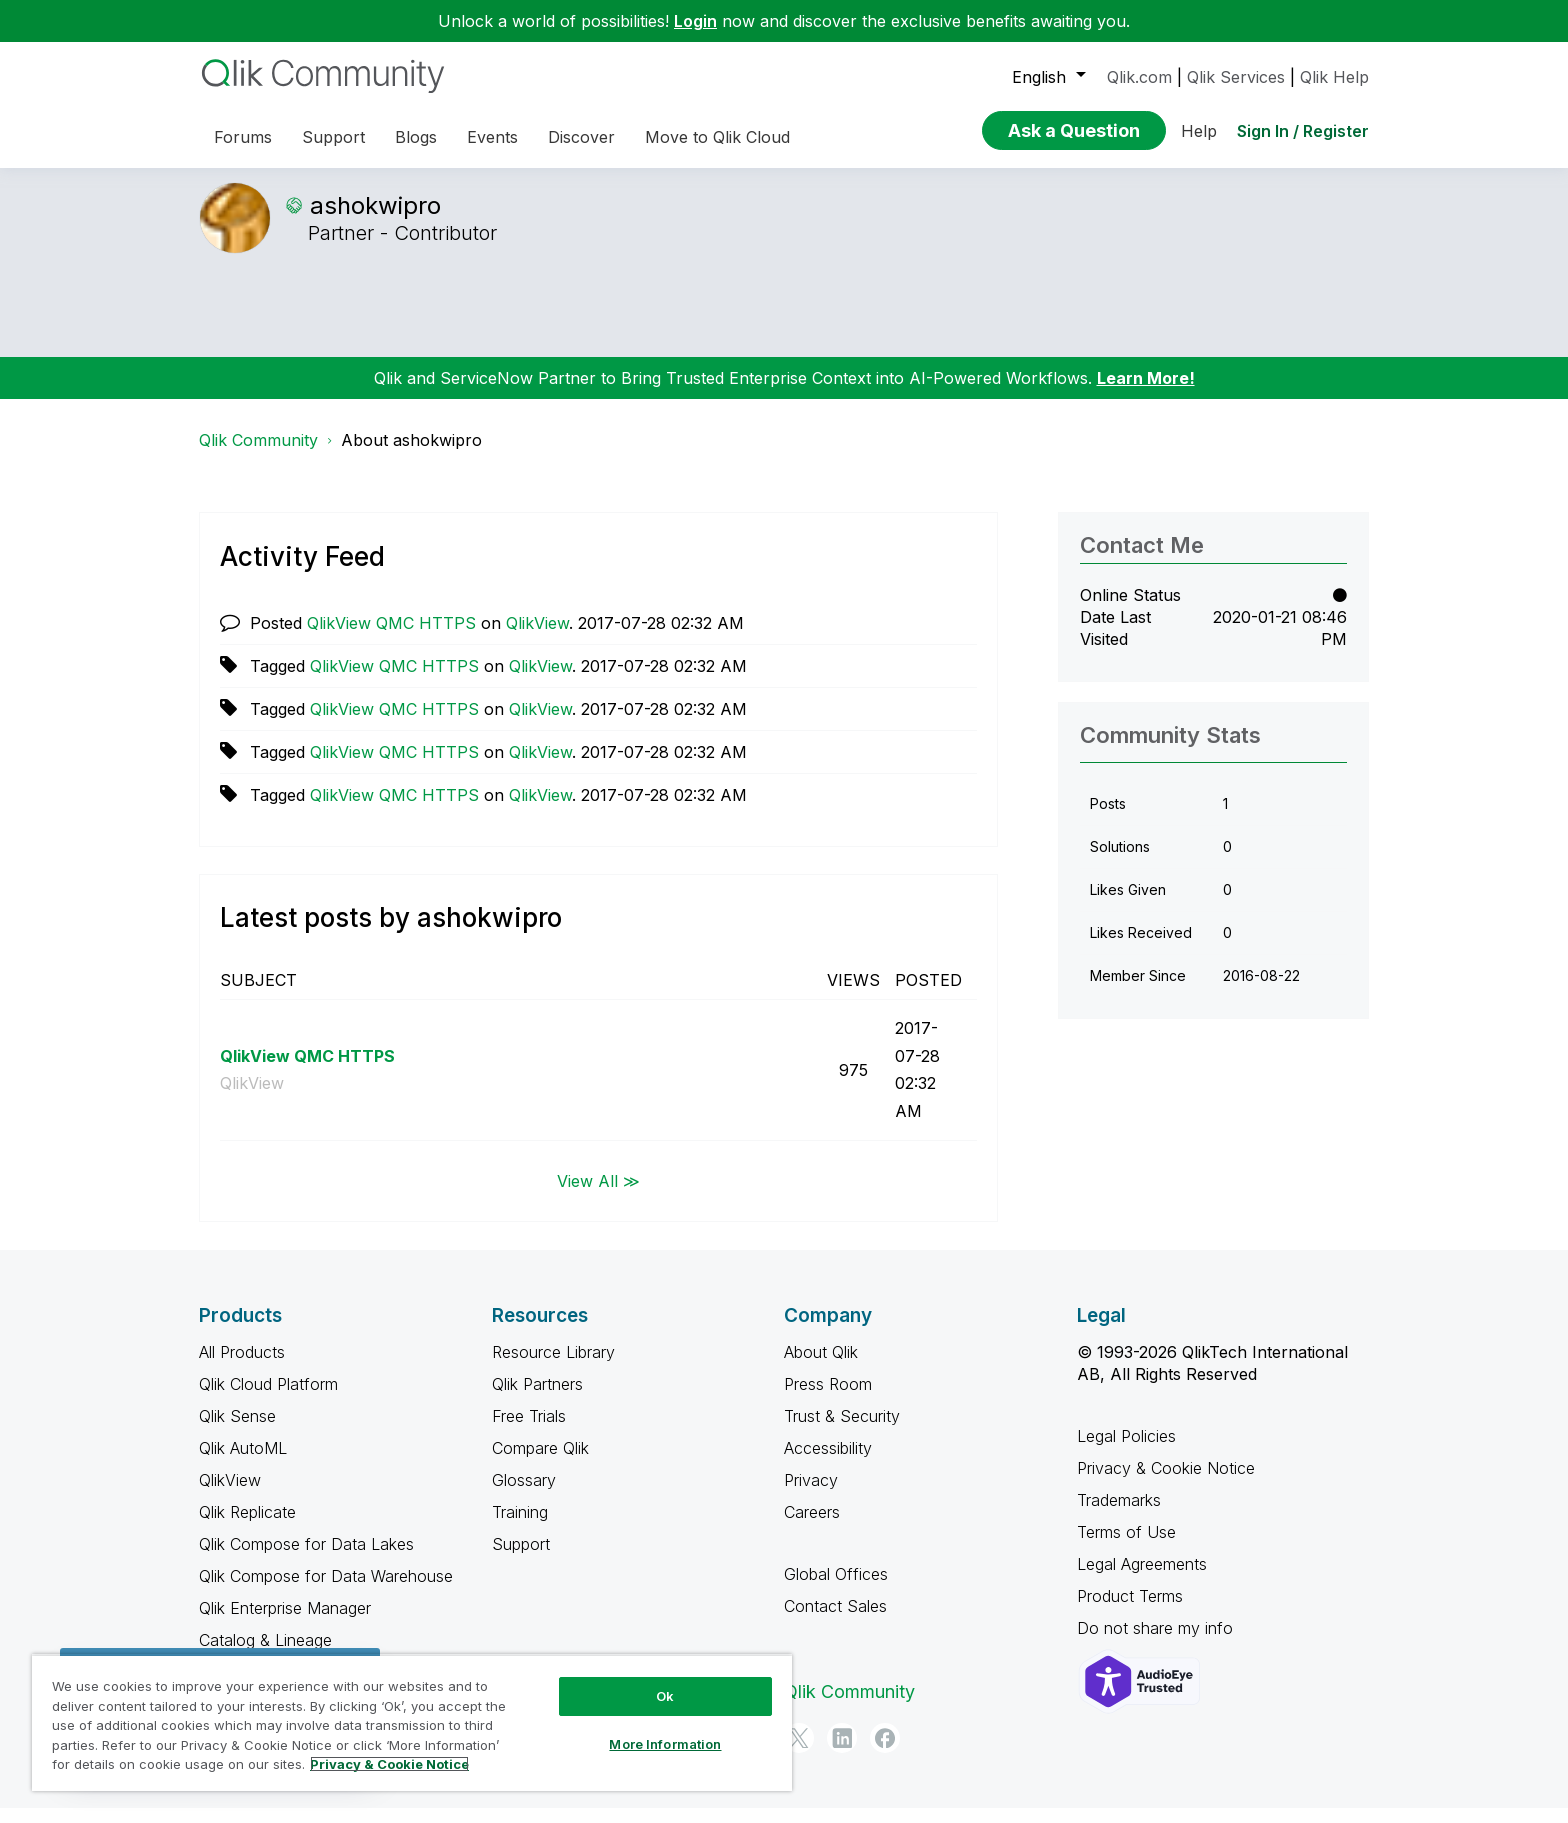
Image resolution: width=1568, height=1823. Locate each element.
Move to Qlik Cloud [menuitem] (717, 137)
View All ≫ (598, 1195)
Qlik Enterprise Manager (285, 1623)
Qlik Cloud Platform (268, 1399)
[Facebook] (885, 1753)
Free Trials (529, 1431)
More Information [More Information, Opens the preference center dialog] (665, 1744)
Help (1199, 131)
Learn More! (1146, 393)
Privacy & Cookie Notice (1166, 1483)
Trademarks (1119, 1515)
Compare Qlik (540, 1463)
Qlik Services (1236, 77)
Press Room (828, 1399)
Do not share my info (1157, 1643)
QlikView (537, 638)
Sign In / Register (1303, 131)
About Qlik (821, 1367)
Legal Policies (1126, 1451)
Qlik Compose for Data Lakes (306, 1559)
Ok (665, 1696)
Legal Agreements (1142, 1579)
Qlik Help (1334, 77)
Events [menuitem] (492, 137)
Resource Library (553, 1367)
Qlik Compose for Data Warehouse (326, 1591)
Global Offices (836, 1589)
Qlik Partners (537, 1399)
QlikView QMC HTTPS (391, 638)
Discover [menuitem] (581, 137)
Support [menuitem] (333, 137)
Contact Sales (835, 1621)
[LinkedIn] (842, 1753)
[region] (412, 1722)
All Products (242, 1367)
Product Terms (1130, 1611)
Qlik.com (1139, 77)
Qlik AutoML (243, 1463)
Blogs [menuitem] (416, 137)
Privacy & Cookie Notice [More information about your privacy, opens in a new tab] (389, 1764)
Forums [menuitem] (243, 137)
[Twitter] (799, 1753)
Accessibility (828, 1463)
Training (520, 1527)
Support (521, 1559)
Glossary (524, 1495)
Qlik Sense (237, 1431)
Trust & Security (842, 1431)
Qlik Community (258, 455)
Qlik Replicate (247, 1527)
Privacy (811, 1495)
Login (695, 21)
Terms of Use (1126, 1547)
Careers (812, 1527)
